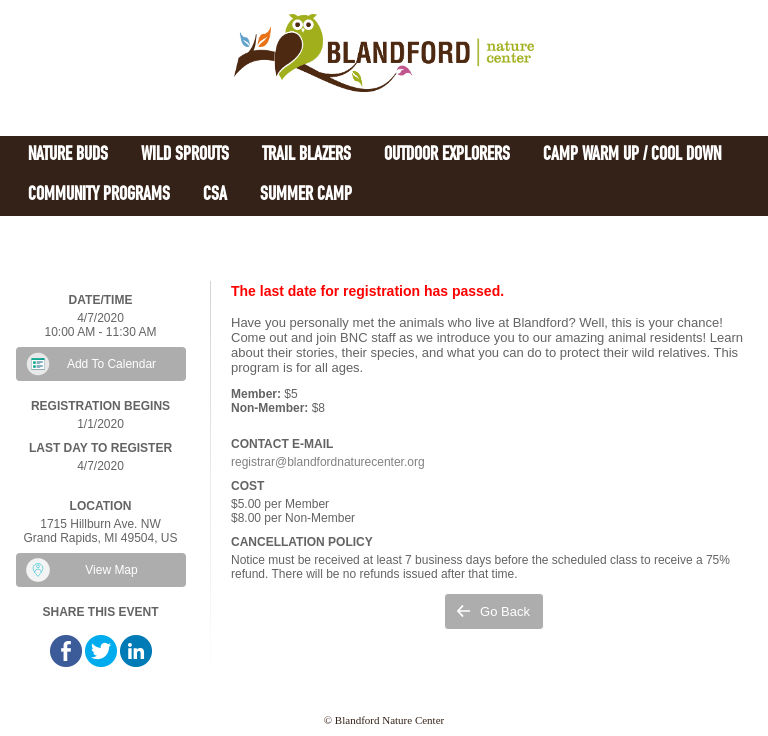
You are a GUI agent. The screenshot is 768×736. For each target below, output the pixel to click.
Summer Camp (306, 195)
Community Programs (99, 195)
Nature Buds (68, 155)
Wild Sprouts (185, 155)
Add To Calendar (111, 364)
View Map (111, 570)
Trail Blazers (306, 155)
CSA (215, 195)
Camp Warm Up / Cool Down (632, 155)
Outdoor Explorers (447, 155)
